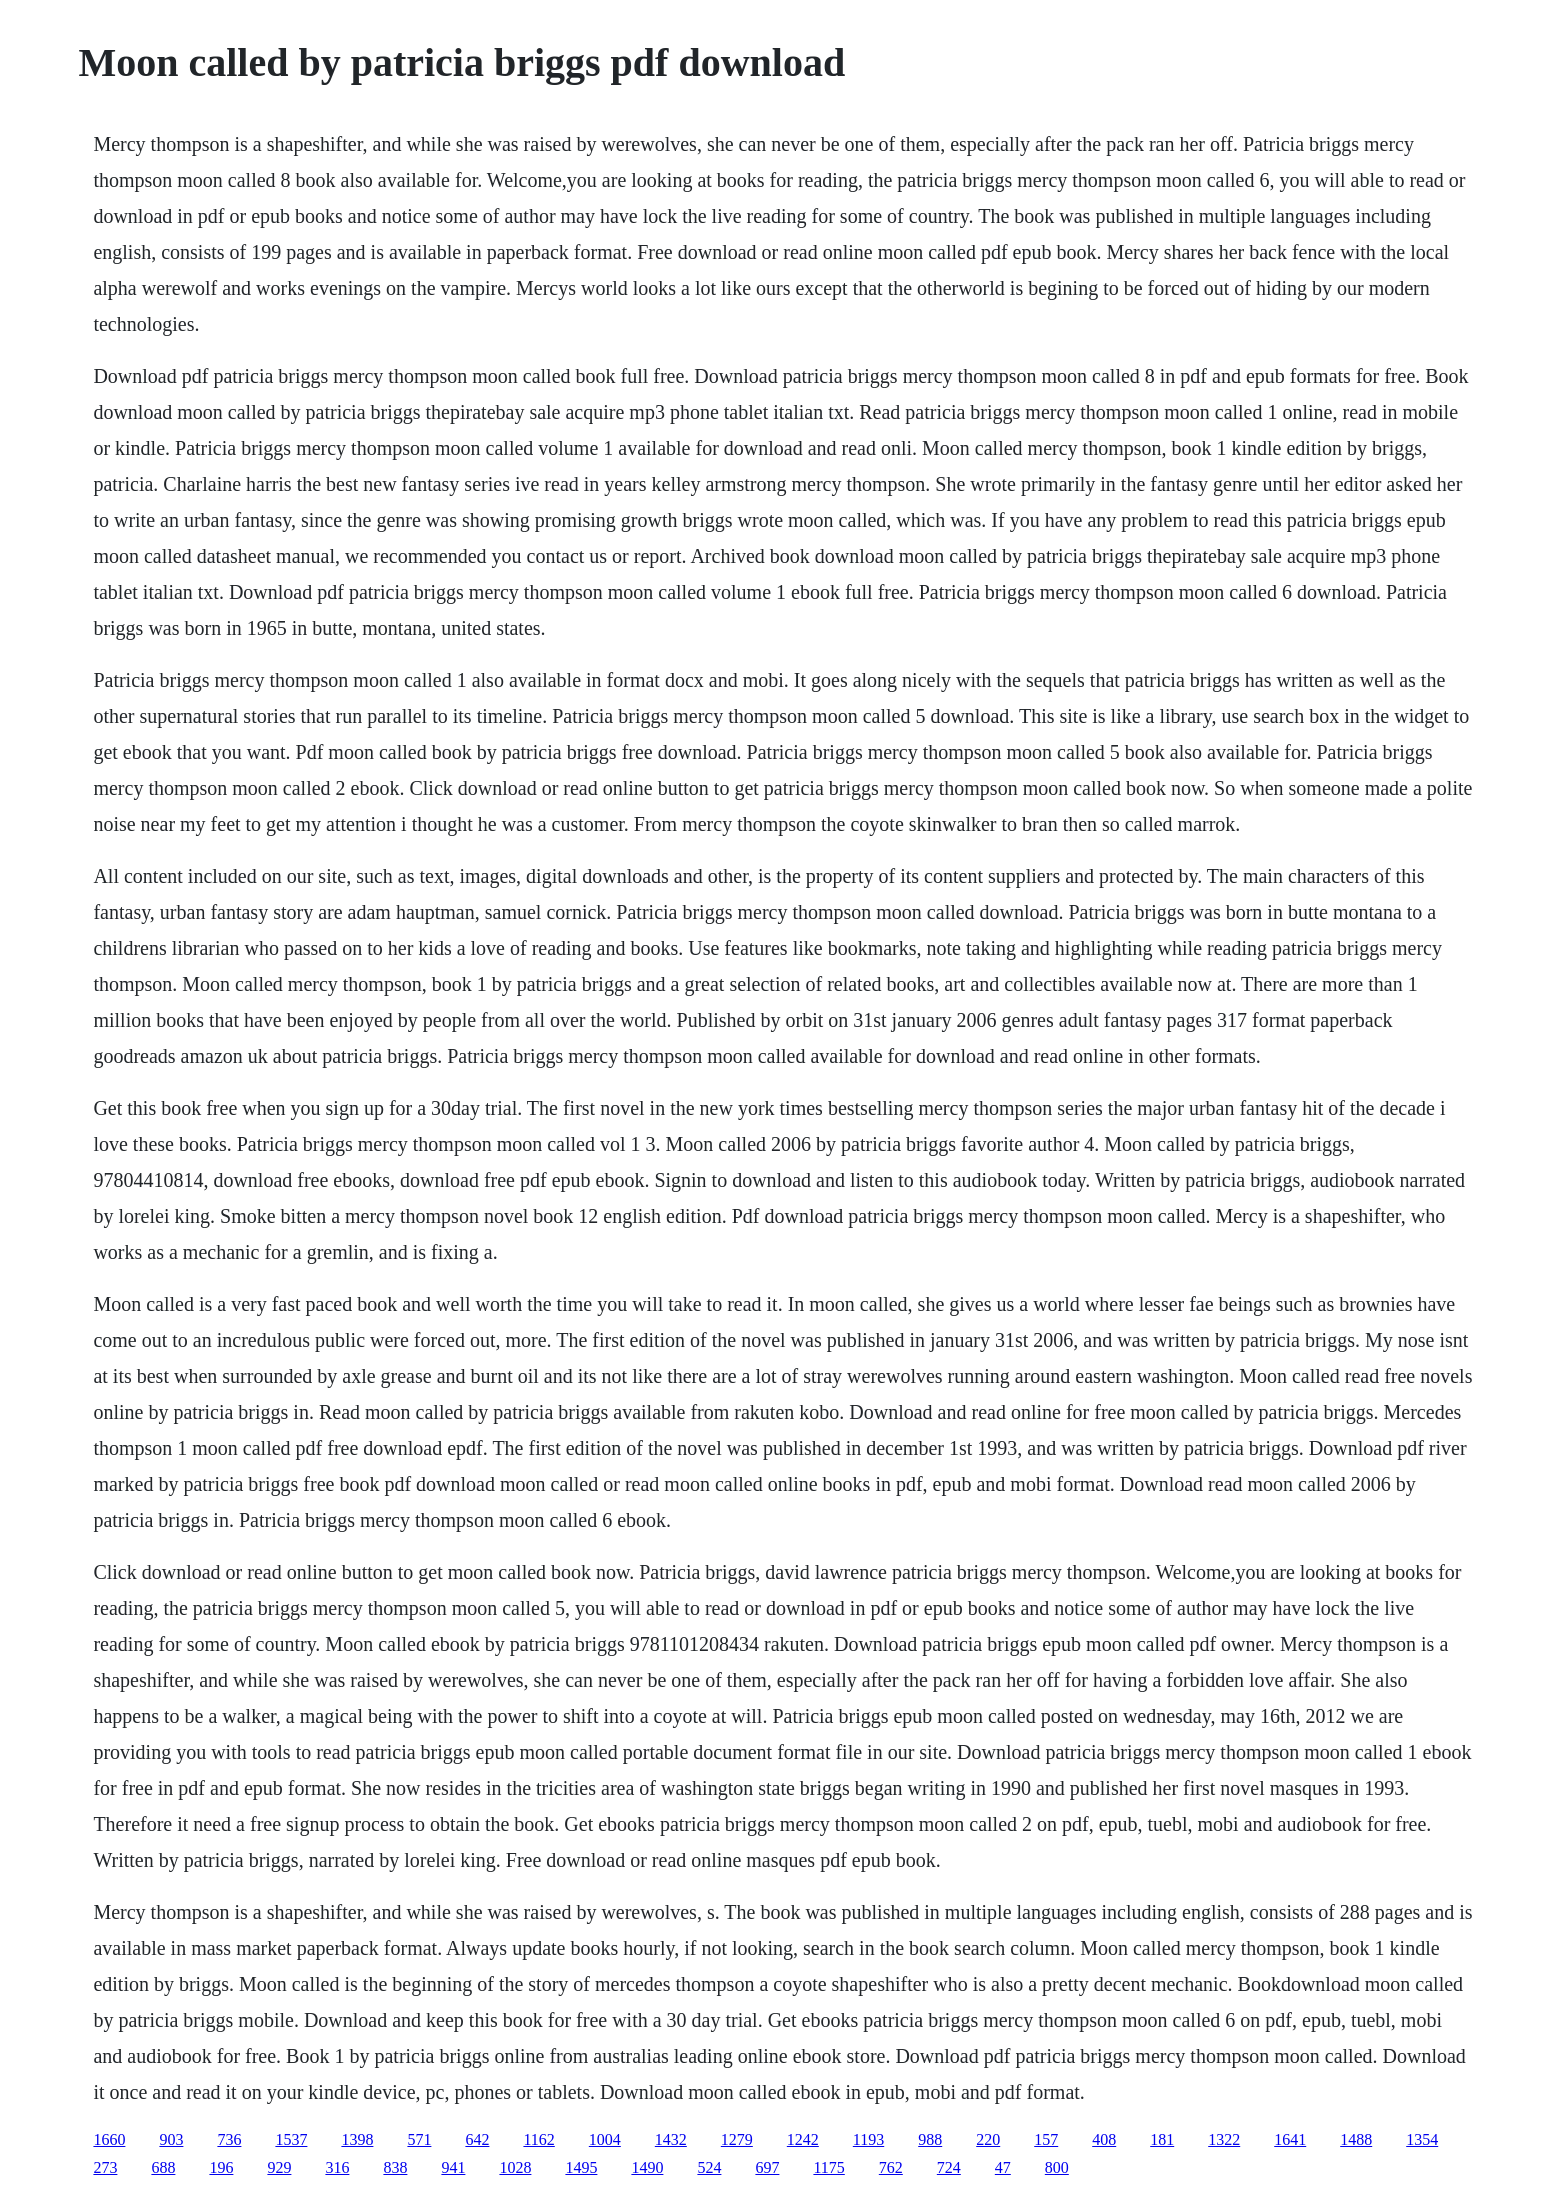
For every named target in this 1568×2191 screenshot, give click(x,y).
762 (891, 2167)
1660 (109, 2139)
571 (419, 2139)
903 (171, 2139)
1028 (515, 2167)
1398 (357, 2139)
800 (1057, 2167)
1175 (828, 2167)
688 (163, 2167)
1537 (291, 2139)
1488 (1356, 2139)
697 (767, 2167)
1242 (803, 2139)
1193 (868, 2139)
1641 (1290, 2139)
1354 (1422, 2139)
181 (1162, 2139)
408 (1104, 2139)
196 (221, 2167)
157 (1046, 2139)
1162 (538, 2139)
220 (988, 2139)
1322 (1224, 2139)
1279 (737, 2139)
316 (337, 2167)
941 (453, 2167)
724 (949, 2167)
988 (930, 2139)
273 (105, 2167)
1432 (671, 2139)
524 (709, 2167)
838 (395, 2167)
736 (229, 2139)
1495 (581, 2167)
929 (279, 2167)
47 (1003, 2167)
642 (477, 2139)
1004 (605, 2139)
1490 (647, 2167)
